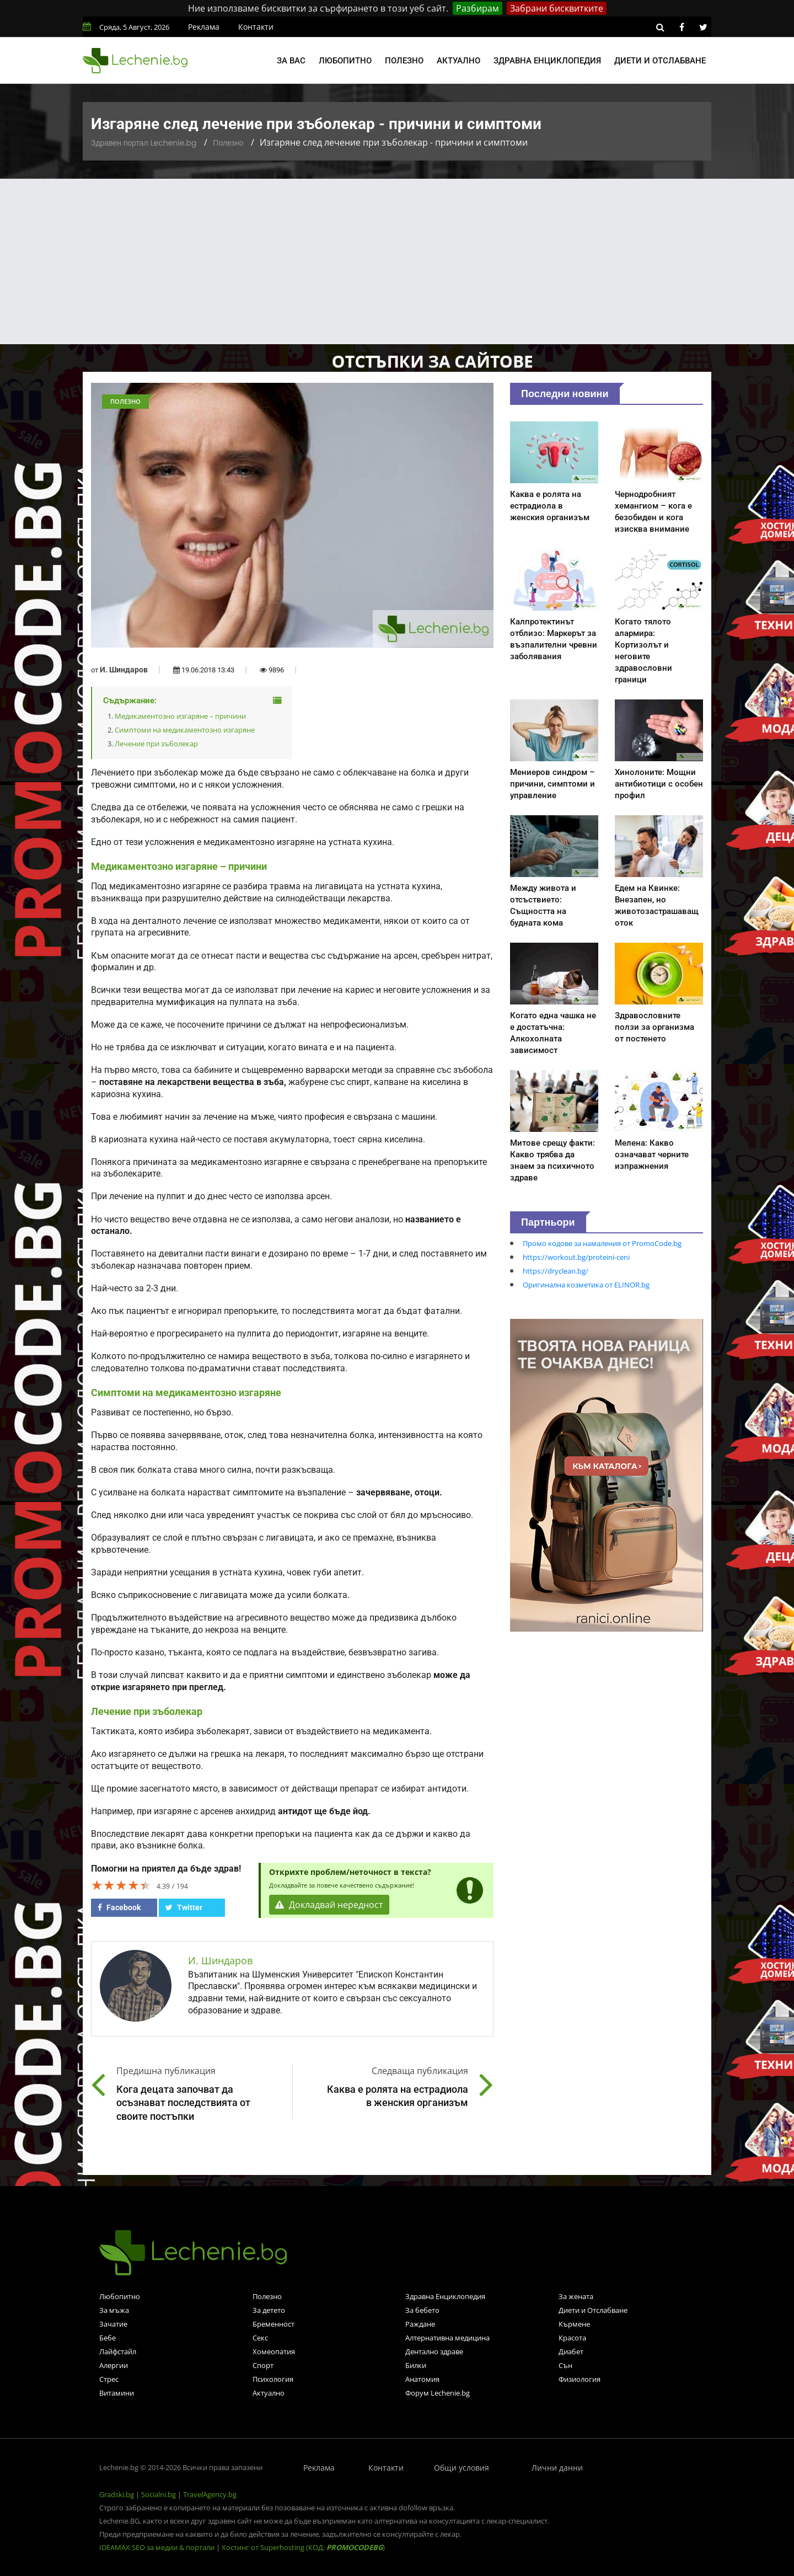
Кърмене (574, 2324)
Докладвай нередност (329, 1905)
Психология (273, 2379)
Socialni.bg (158, 2494)
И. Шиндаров (124, 669)
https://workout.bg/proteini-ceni (576, 1257)
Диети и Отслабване (593, 2310)
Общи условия (461, 2467)
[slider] (121, 1884)
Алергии (113, 2365)
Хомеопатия (274, 2351)
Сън (565, 2365)
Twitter (183, 1907)
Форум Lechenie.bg (437, 2393)
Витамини (116, 2393)
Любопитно (345, 61)
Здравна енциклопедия (547, 61)
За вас (291, 61)
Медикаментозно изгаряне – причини (180, 716)
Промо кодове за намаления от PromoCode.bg (602, 1243)
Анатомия (422, 2379)
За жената (576, 2296)
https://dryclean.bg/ (555, 1271)
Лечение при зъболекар (156, 744)
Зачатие (113, 2324)
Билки (415, 2365)
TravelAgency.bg (210, 2494)
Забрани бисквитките (556, 8)
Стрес (109, 2379)
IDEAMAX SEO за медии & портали (157, 2547)
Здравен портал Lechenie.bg (143, 142)
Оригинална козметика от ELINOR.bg (586, 1285)
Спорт (263, 2365)
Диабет (571, 2351)
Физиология (579, 2379)
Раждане (420, 2324)
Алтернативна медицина (447, 2338)
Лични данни (557, 2467)
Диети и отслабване (660, 61)
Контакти (255, 27)
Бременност (273, 2324)
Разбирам (477, 8)
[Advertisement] (397, 261)
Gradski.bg (116, 2494)
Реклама (203, 27)
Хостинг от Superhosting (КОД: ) (303, 2547)
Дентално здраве (434, 2351)
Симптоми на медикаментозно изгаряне (185, 730)
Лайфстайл (117, 2351)
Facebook (119, 1907)
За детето (269, 2310)
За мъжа (114, 2310)
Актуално (458, 61)
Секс (260, 2338)
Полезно (404, 61)
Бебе (107, 2338)
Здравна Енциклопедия (445, 2296)
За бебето (422, 2310)
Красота (572, 2338)
